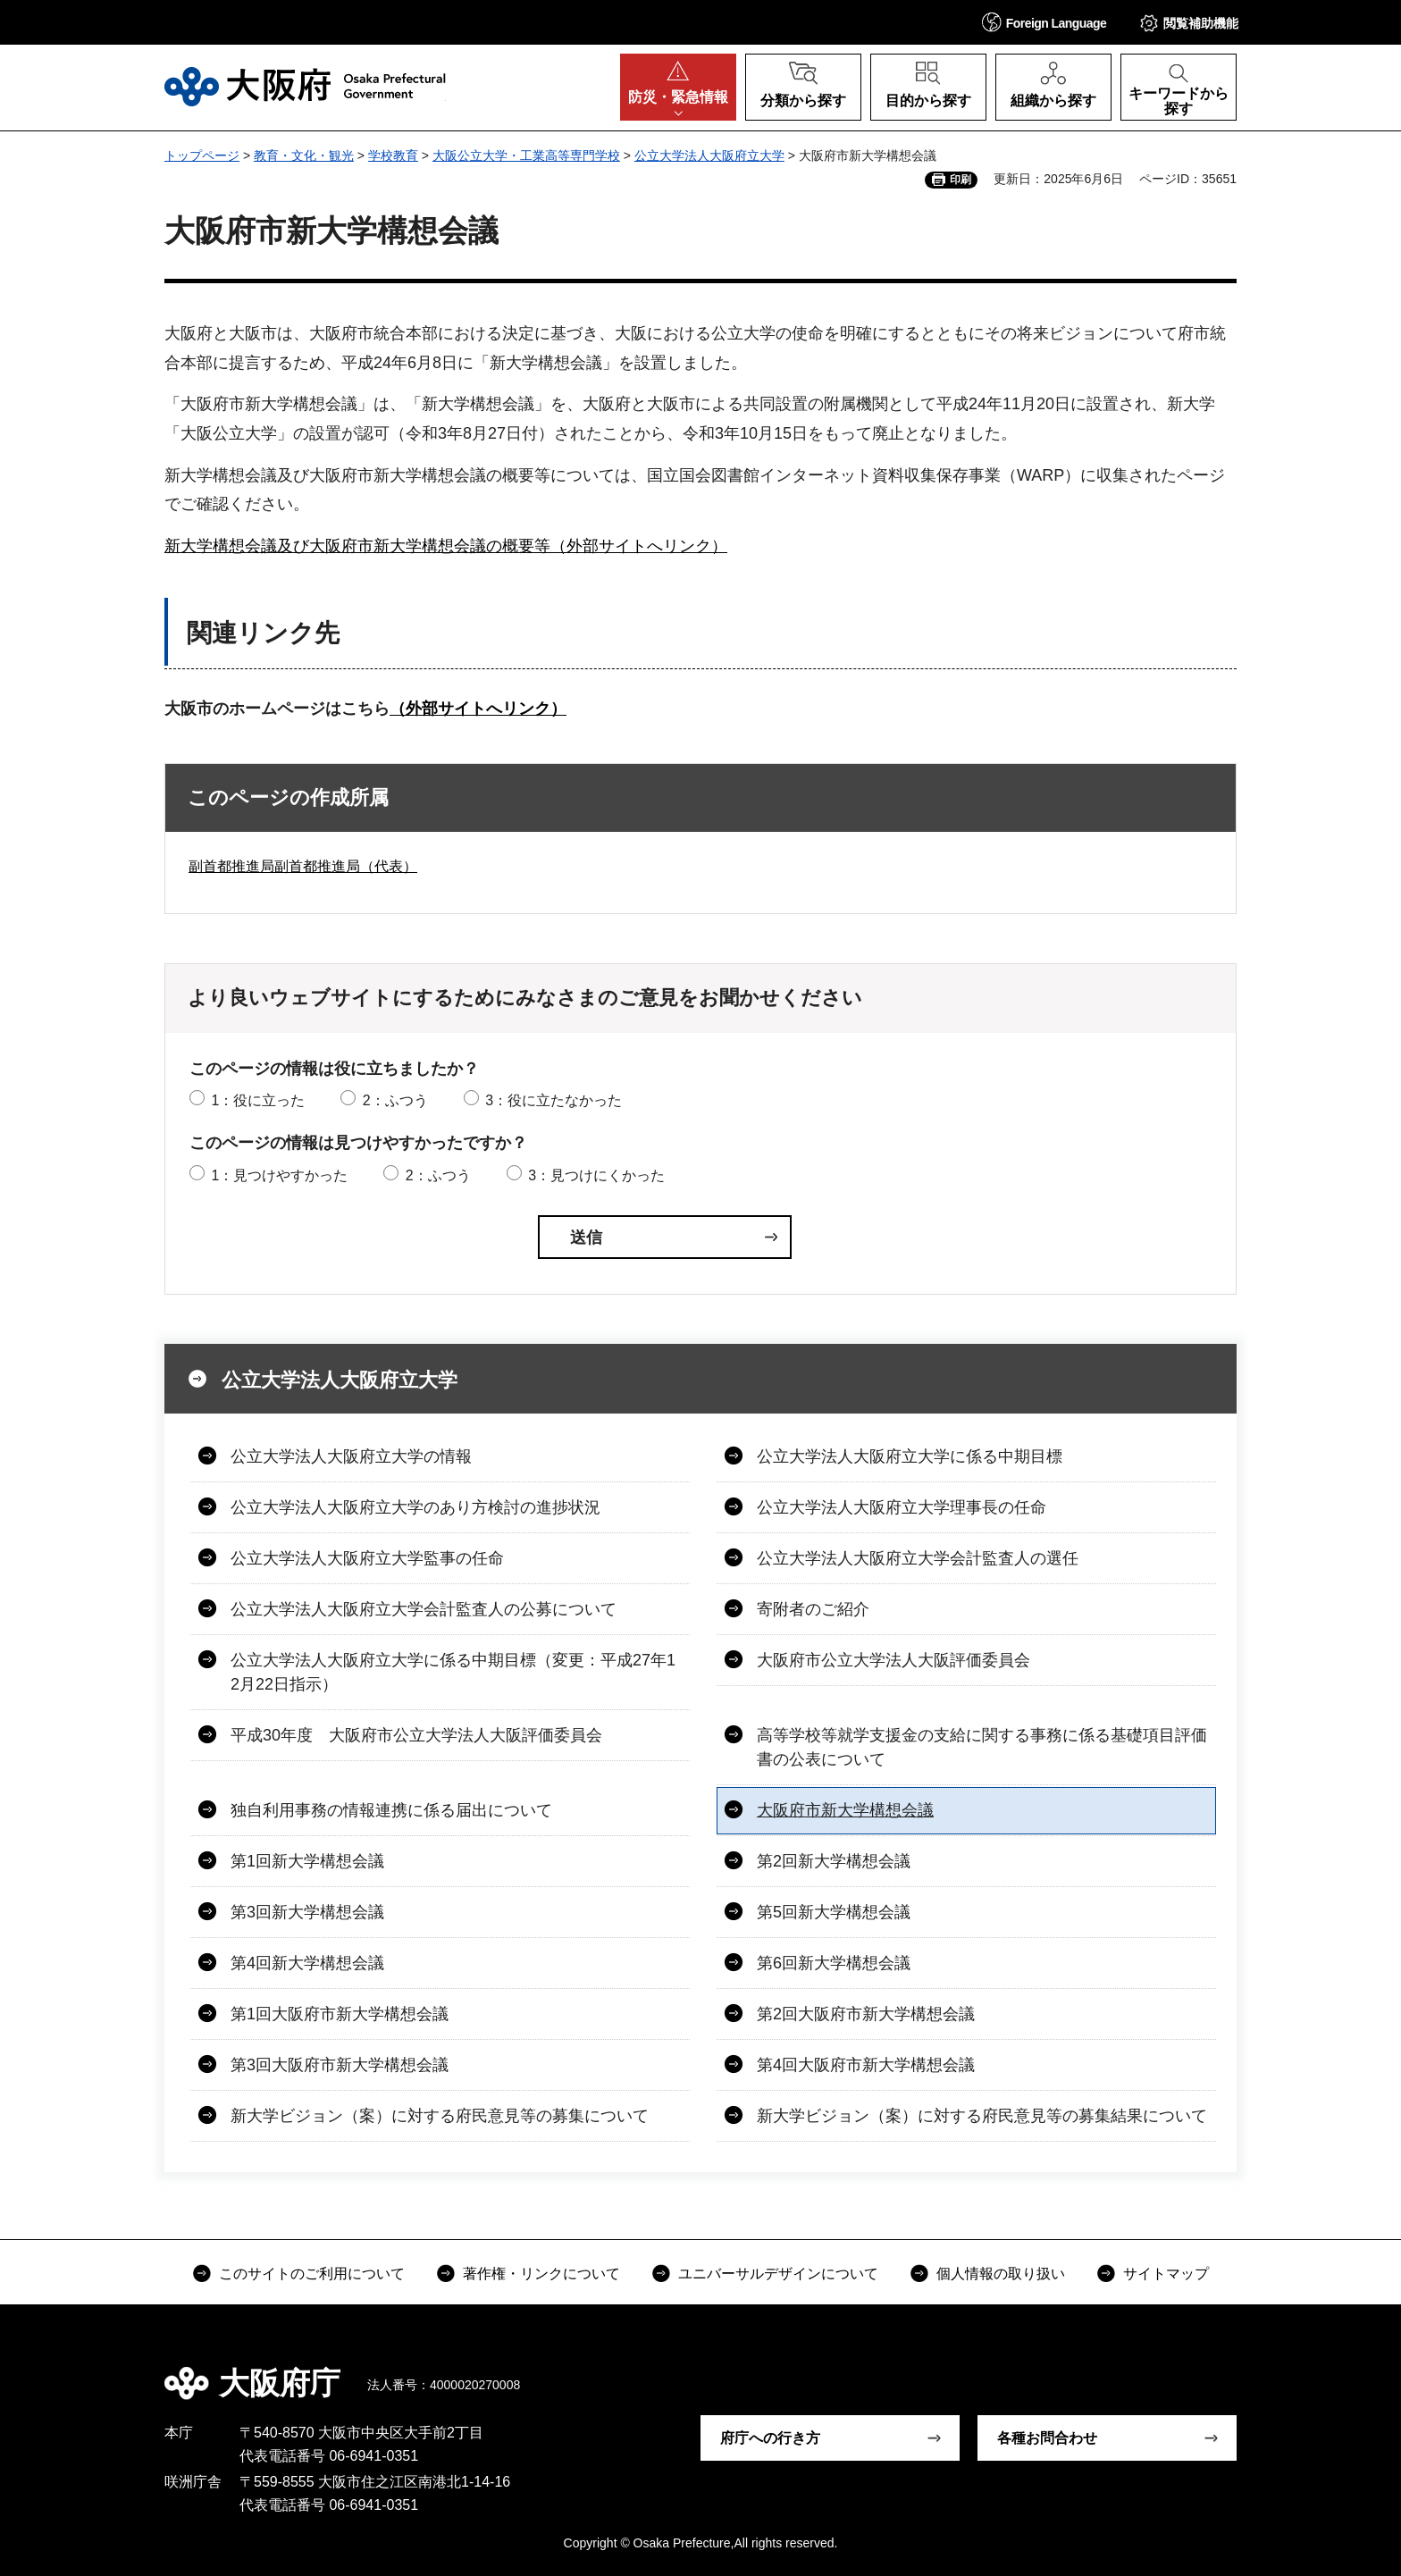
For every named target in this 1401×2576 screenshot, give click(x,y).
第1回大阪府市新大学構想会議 (340, 2014)
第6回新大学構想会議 (833, 1963)
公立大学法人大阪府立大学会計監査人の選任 (917, 1558)
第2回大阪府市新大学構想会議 (866, 2014)
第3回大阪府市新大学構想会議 (340, 2065)
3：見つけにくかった (596, 1175)
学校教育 (393, 155)
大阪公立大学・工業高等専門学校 (526, 155)
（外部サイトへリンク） (478, 708)
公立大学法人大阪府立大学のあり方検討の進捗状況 (415, 1507)
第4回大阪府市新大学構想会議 (866, 2065)
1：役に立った (258, 1100)
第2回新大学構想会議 (833, 1861)
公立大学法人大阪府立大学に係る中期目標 (909, 1456)
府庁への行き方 (770, 2438)
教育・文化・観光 (304, 155)
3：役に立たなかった (553, 1100)
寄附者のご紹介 (813, 1609)
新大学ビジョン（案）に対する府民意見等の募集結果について (982, 2116)
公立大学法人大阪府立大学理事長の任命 (901, 1507)
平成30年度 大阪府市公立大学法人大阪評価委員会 (416, 1735)
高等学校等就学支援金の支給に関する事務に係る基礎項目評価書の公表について (982, 1747)
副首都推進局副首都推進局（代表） (303, 866)
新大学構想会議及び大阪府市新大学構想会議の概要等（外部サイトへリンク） (445, 546)
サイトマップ (1166, 2273)
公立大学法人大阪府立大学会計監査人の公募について (424, 1609)
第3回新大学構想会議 (307, 1912)
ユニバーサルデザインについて (778, 2273)
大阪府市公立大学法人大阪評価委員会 (893, 1660)
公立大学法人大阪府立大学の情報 (351, 1456)
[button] (1044, 22)
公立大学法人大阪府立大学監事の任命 (367, 1558)
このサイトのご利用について (312, 2273)
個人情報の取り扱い (1000, 2273)
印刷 (960, 179)
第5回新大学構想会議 (833, 1912)
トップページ (201, 155)
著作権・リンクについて (541, 2273)
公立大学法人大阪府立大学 (709, 155)
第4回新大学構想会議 (307, 1963)
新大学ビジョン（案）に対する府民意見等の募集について (440, 2116)
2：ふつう (395, 1100)
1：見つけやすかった (279, 1175)
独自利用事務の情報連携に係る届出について (391, 1810)
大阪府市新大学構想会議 (845, 1810)
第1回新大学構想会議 (307, 1861)
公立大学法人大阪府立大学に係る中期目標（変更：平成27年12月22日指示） (453, 1672)
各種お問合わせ (1047, 2438)
